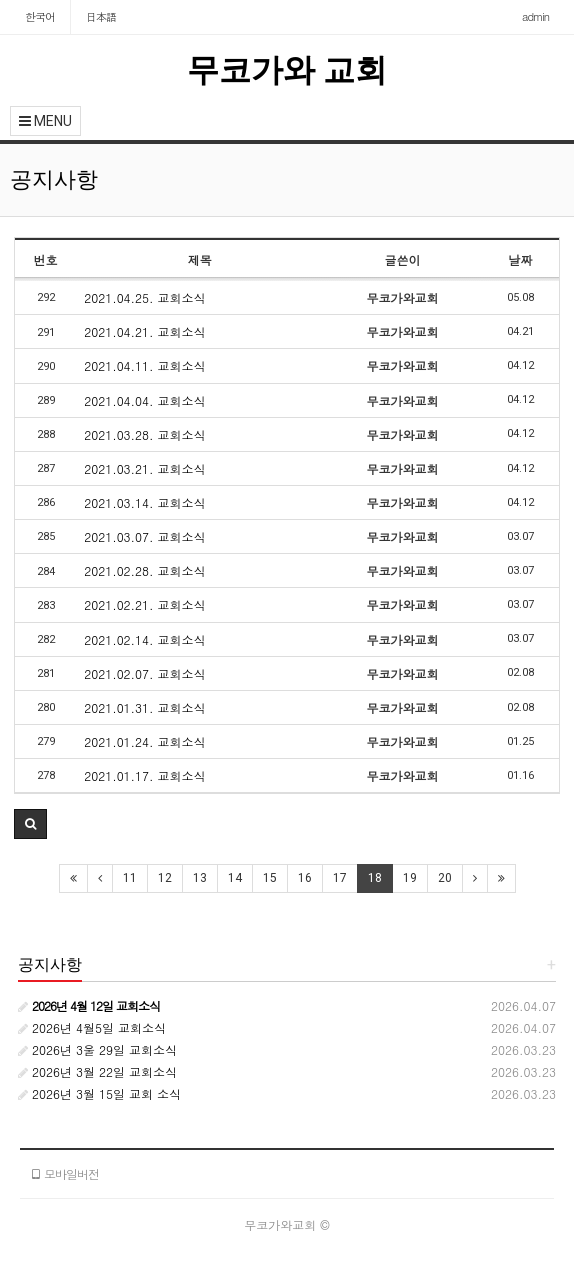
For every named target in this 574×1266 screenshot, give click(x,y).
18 (375, 878)
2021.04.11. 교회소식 (144, 365)
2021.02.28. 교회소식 (144, 570)
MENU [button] (45, 121)
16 (305, 878)
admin (535, 16)
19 (410, 878)
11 (130, 878)
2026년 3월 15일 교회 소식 (99, 1093)
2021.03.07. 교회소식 (144, 536)
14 (235, 878)
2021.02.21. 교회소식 (144, 604)
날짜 (520, 259)
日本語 (101, 16)
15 (270, 878)
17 (340, 878)
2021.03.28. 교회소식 (144, 434)
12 (165, 878)
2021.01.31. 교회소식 (144, 707)
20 (445, 878)
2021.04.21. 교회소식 (144, 331)
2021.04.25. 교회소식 (144, 297)
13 (200, 878)
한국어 (40, 16)
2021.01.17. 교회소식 (144, 775)
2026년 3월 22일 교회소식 (97, 1071)
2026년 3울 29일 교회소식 (97, 1049)
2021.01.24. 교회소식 (144, 741)
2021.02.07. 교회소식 (144, 673)
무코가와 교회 (287, 70)
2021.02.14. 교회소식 (144, 639)
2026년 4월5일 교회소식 (92, 1027)
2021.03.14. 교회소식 (144, 502)
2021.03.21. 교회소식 (144, 468)
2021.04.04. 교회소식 (144, 400)
